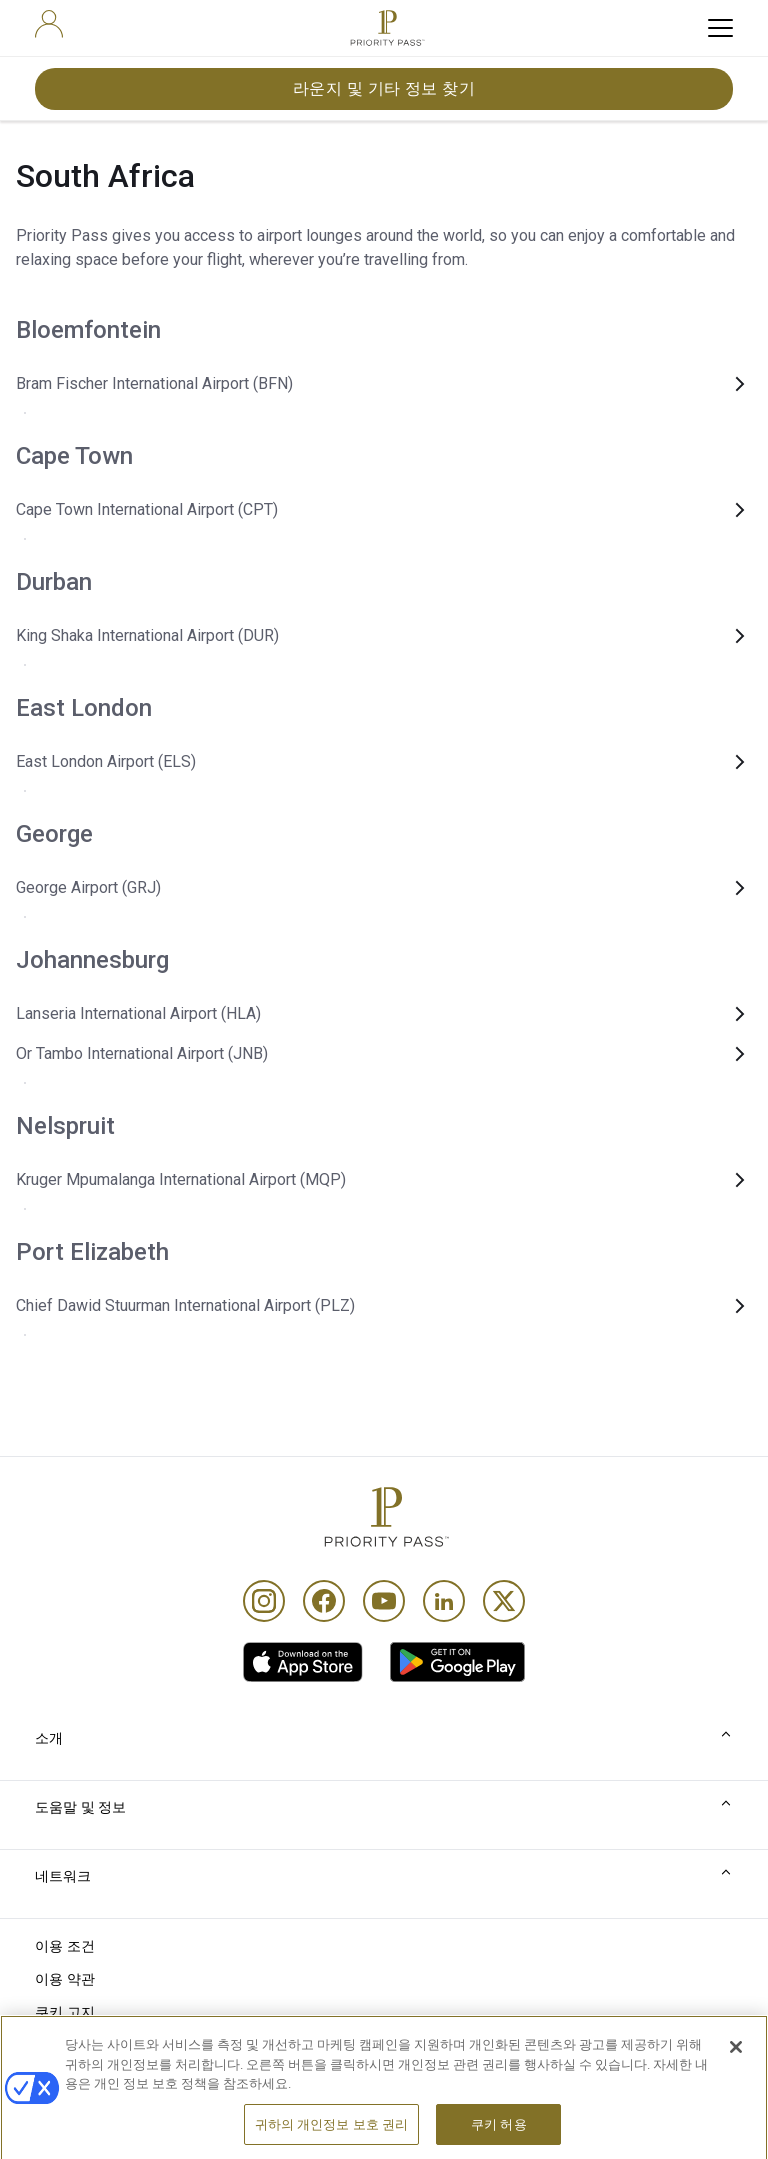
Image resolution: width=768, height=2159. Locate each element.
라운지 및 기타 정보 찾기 (384, 88)
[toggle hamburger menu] (720, 28)
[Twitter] (504, 1601)
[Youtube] (384, 1601)
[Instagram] (264, 1601)
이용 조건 (65, 1946)
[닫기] (736, 2073)
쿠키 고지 (65, 2012)
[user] (49, 24)
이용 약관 (65, 1979)
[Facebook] (324, 1601)
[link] (303, 1662)
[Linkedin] (444, 1601)
